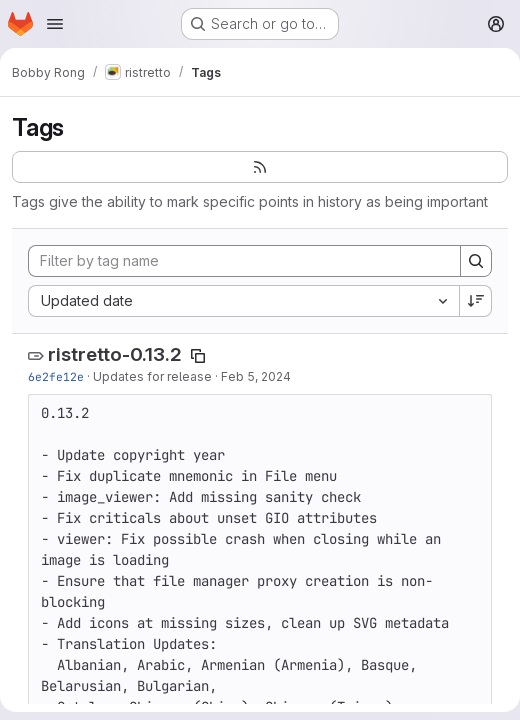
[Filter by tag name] (244, 261)
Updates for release (152, 376)
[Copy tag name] (198, 356)
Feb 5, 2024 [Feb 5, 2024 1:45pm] (256, 376)
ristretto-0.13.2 (115, 354)
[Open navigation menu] (55, 24)
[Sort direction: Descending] (476, 301)
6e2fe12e (56, 376)
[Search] (476, 261)
